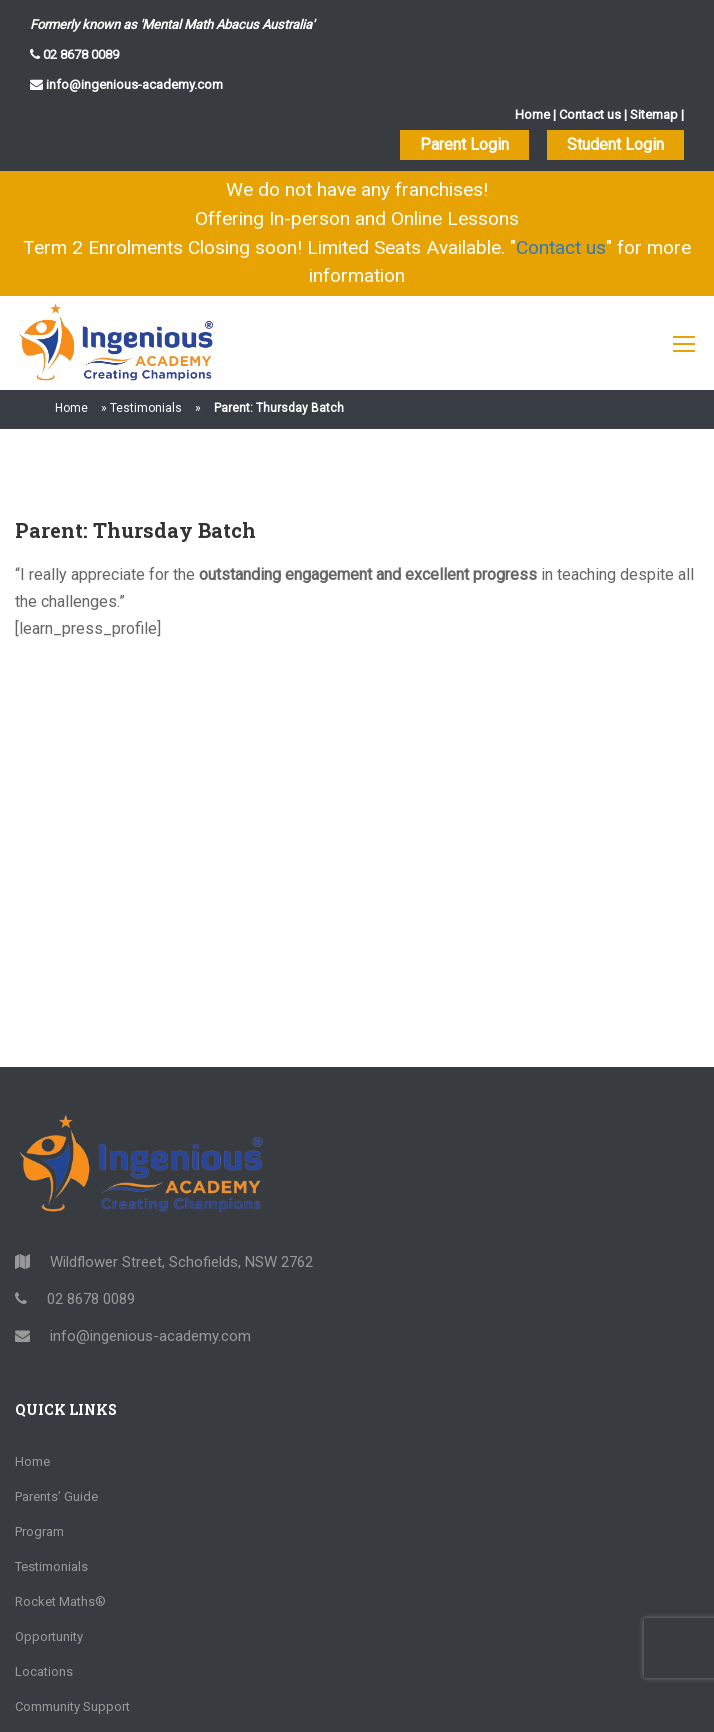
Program (39, 1531)
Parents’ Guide (56, 1496)
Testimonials (146, 408)
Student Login (615, 144)
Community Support (72, 1706)
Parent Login (464, 144)
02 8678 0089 (79, 54)
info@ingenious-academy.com (133, 84)
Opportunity (49, 1636)
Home (532, 114)
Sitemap (654, 114)
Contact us (590, 114)
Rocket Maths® (60, 1601)
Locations (44, 1671)
